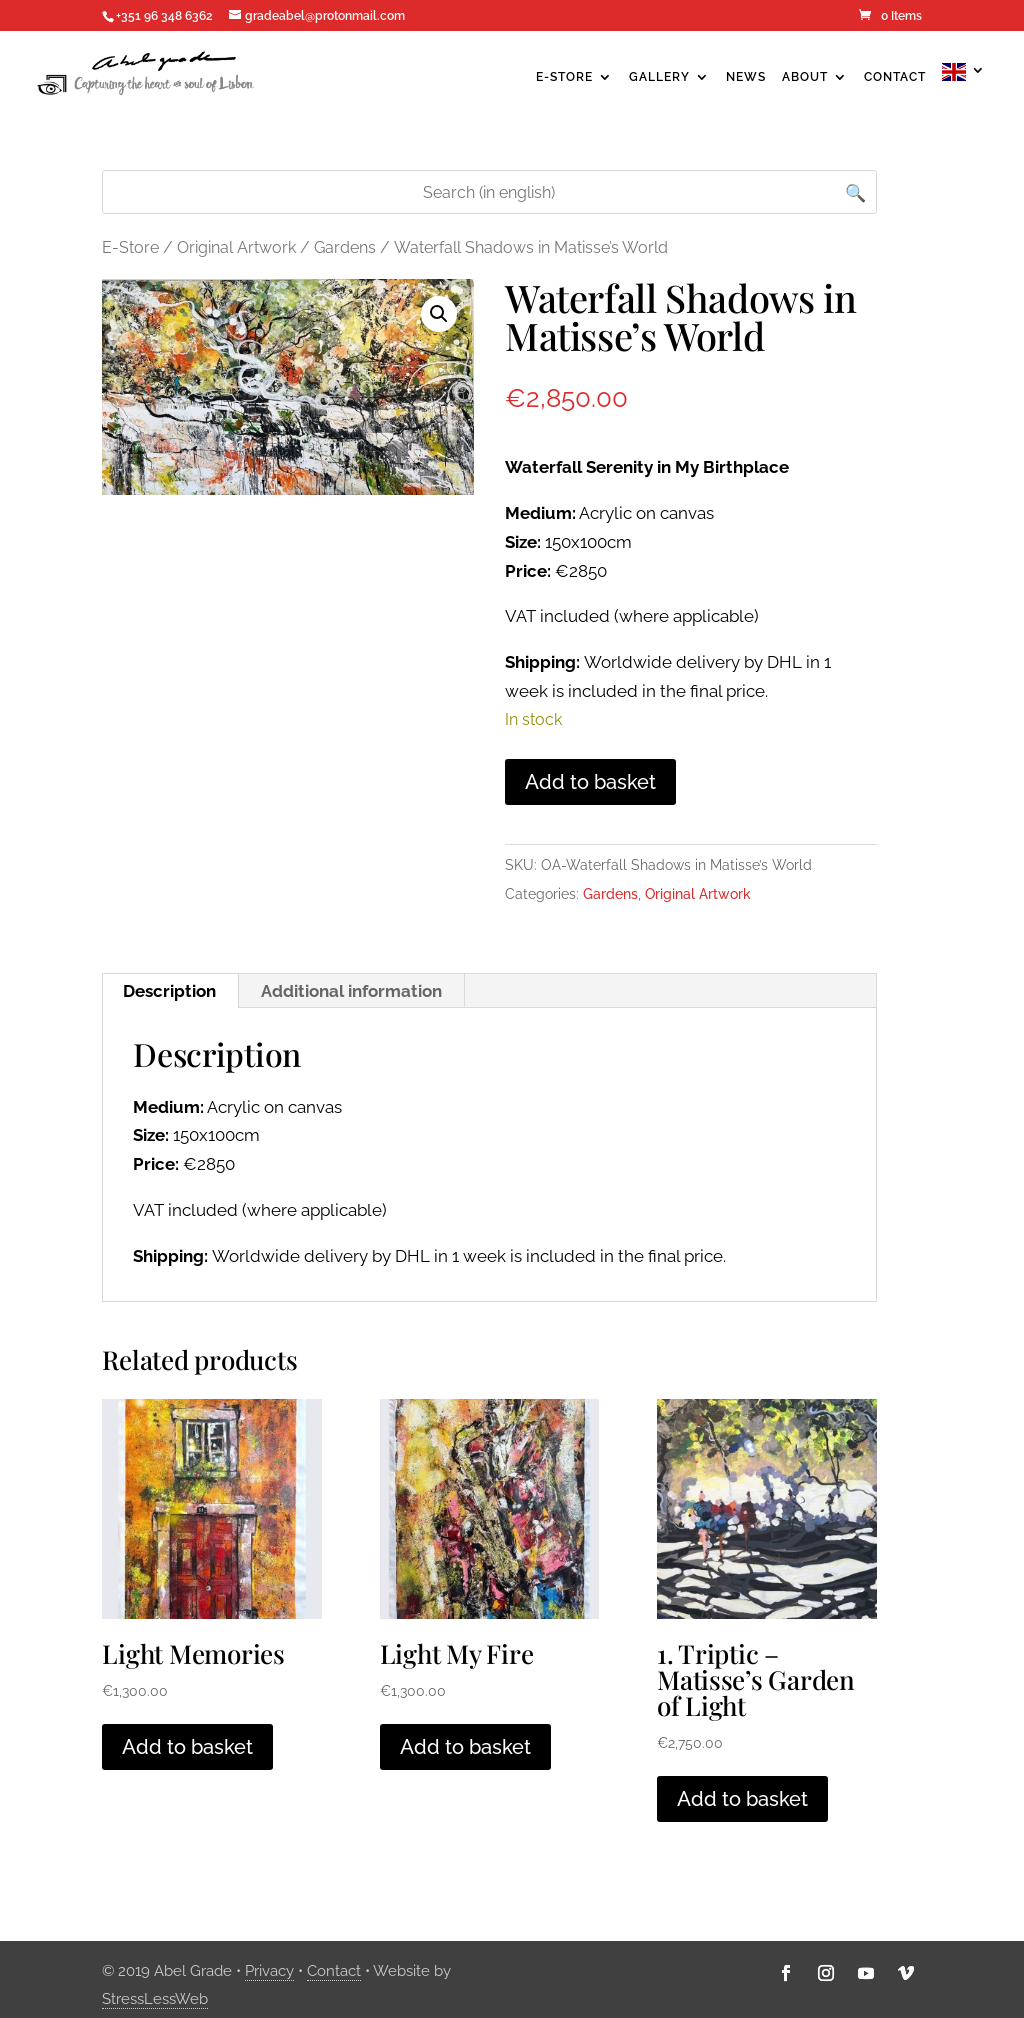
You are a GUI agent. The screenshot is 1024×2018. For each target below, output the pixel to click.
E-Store (564, 77)
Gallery (659, 77)
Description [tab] (169, 991)
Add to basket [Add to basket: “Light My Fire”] (465, 1747)
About (805, 77)
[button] (439, 314)
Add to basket (590, 782)
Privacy (269, 1971)
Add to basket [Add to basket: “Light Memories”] (187, 1747)
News (746, 77)
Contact (895, 77)
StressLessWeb (155, 1999)
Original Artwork (236, 247)
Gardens (345, 247)
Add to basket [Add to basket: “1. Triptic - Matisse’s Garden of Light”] (742, 1799)
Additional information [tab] (351, 991)
